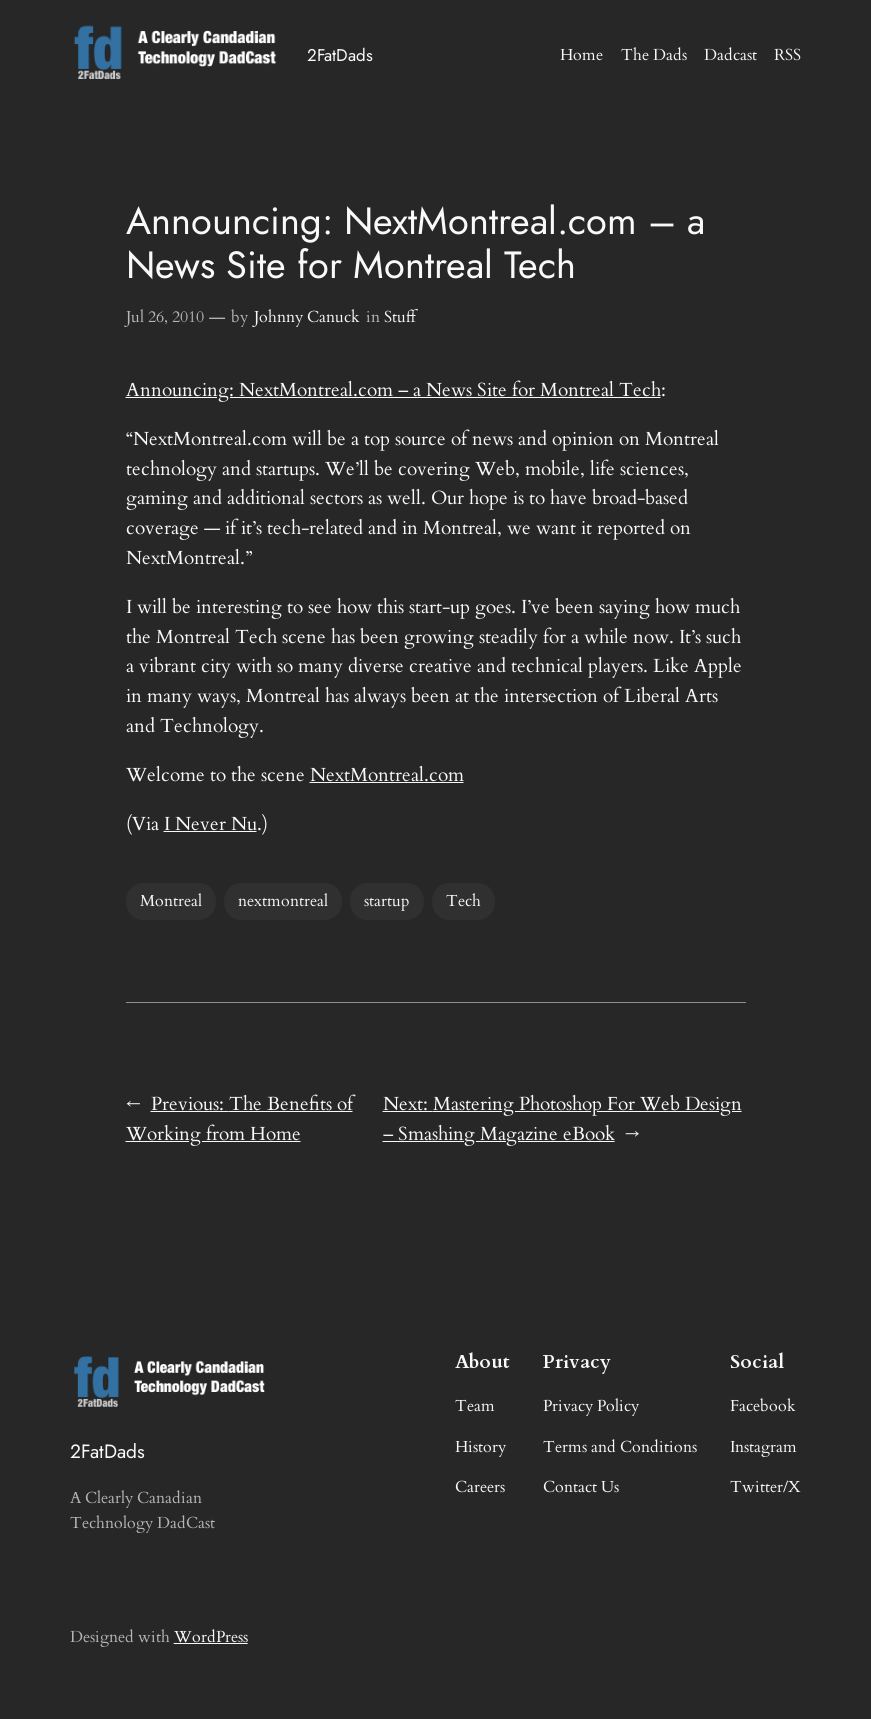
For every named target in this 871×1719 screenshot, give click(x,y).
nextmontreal (283, 901)
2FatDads (340, 55)
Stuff (400, 317)
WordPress (211, 1637)
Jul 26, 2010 (165, 317)
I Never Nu (210, 824)
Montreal (171, 901)
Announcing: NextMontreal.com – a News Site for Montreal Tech (393, 390)
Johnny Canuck (307, 317)
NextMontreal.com (387, 775)
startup (387, 901)
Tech (463, 901)
